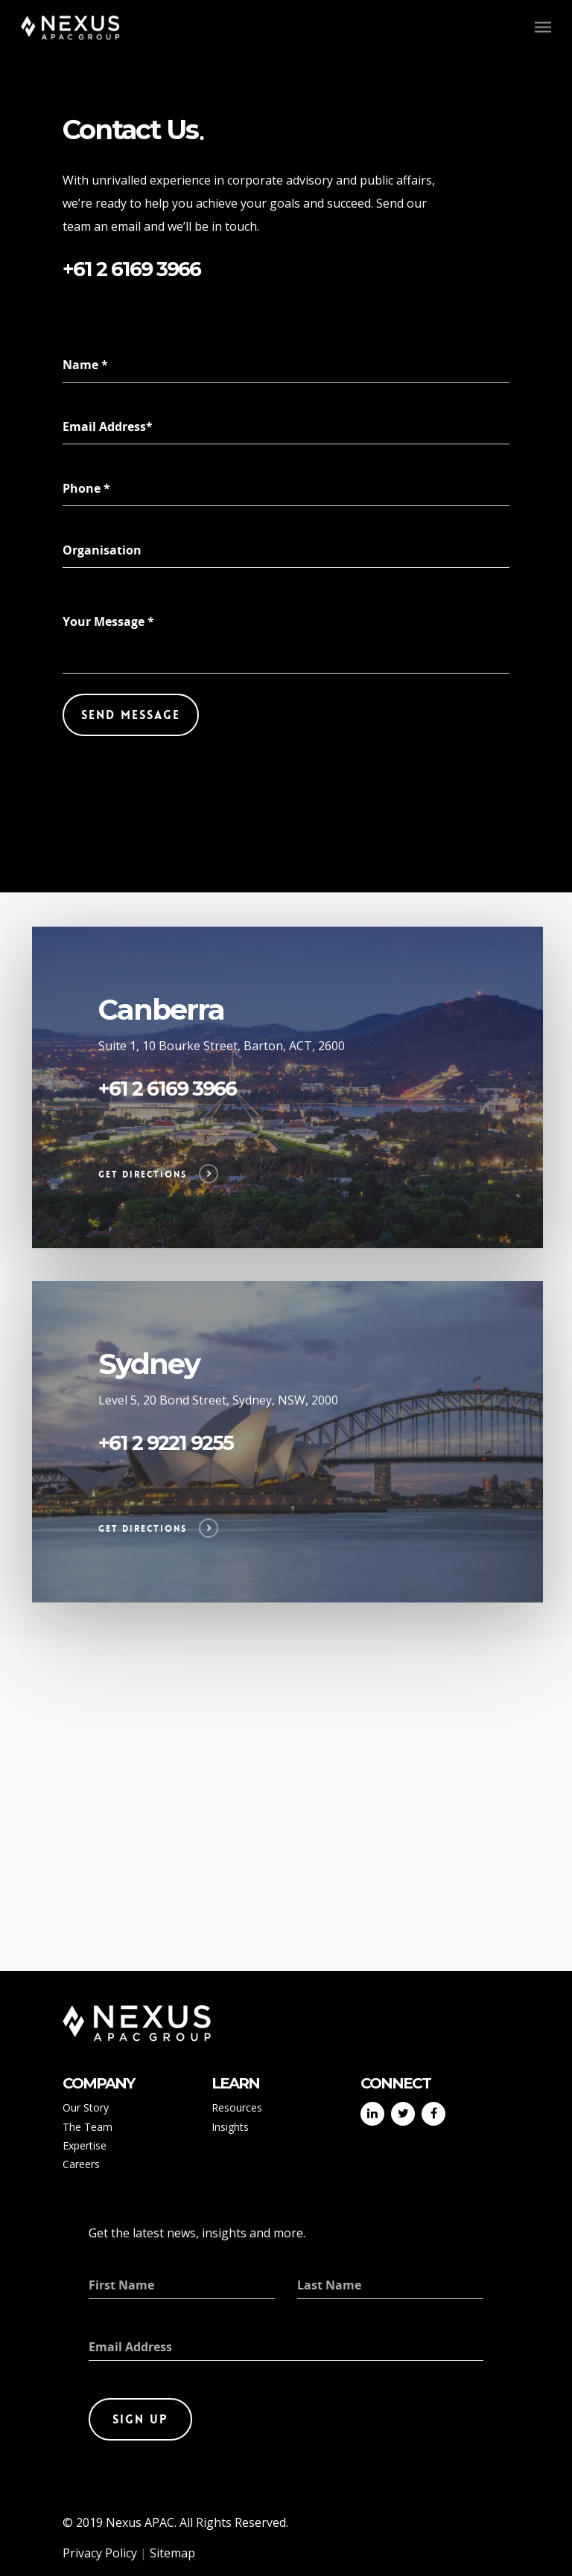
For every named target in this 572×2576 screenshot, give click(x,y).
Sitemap (172, 2553)
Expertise (85, 2145)
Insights (230, 2127)
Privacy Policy (100, 2553)
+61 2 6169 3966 (131, 269)
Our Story (86, 2107)
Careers (81, 2164)
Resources (237, 2107)
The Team (87, 2127)
